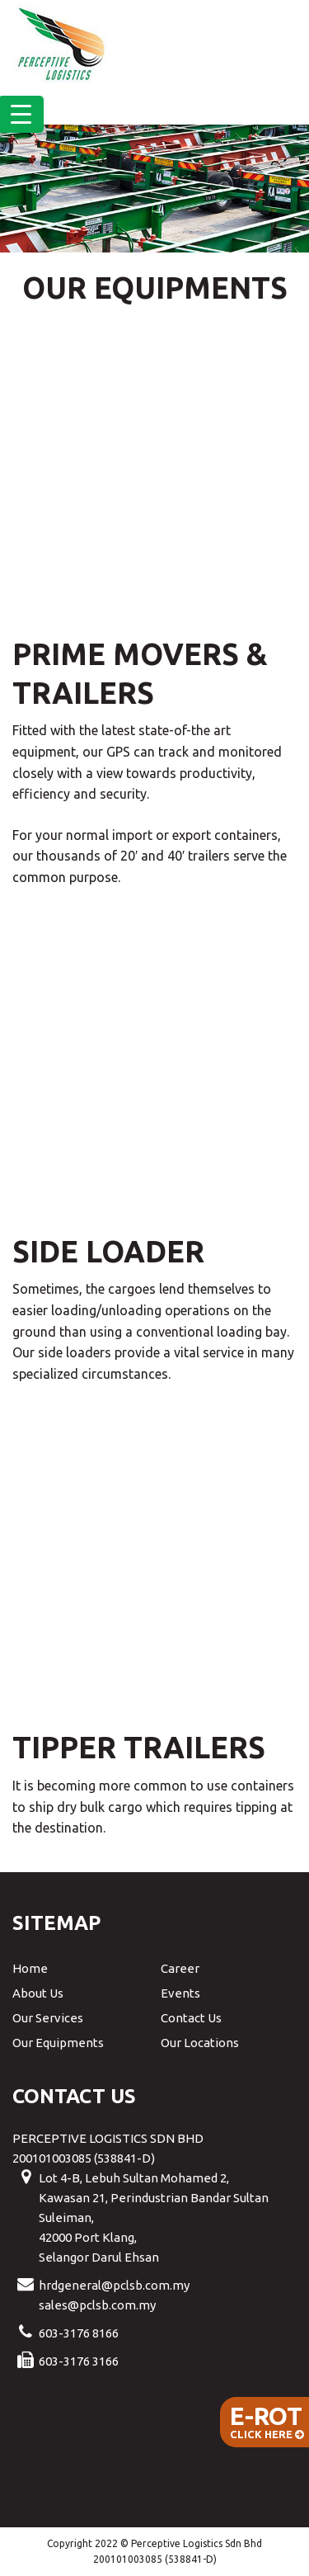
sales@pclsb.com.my (97, 2305)
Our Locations (200, 2043)
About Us (37, 1993)
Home (30, 1968)
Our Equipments (58, 2043)
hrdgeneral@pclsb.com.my (114, 2285)
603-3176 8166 (79, 2333)
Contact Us (191, 2018)
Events (180, 1993)
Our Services (47, 2018)
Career (180, 1968)
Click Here (267, 2421)
